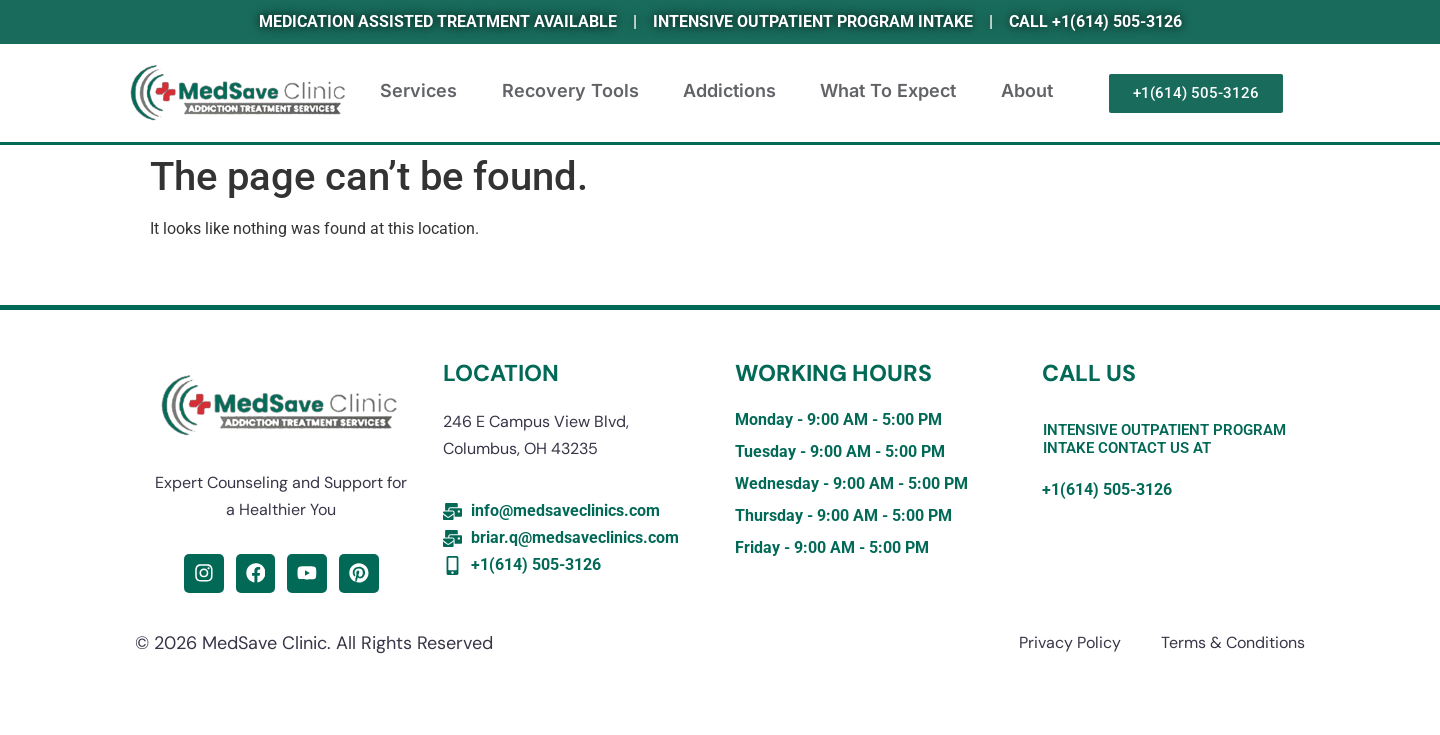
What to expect (891, 102)
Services (421, 102)
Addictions (732, 102)
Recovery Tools (573, 102)
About (1030, 102)
